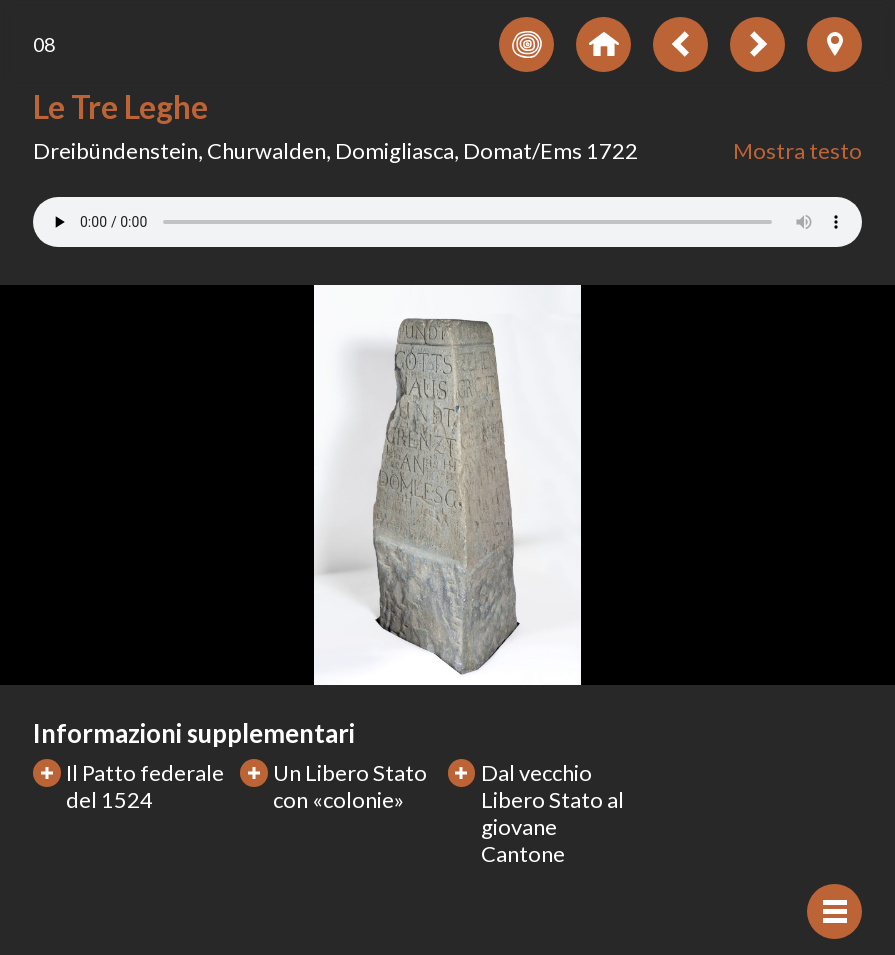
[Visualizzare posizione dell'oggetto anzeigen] (834, 44)
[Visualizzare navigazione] (834, 911)
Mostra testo (797, 150)
